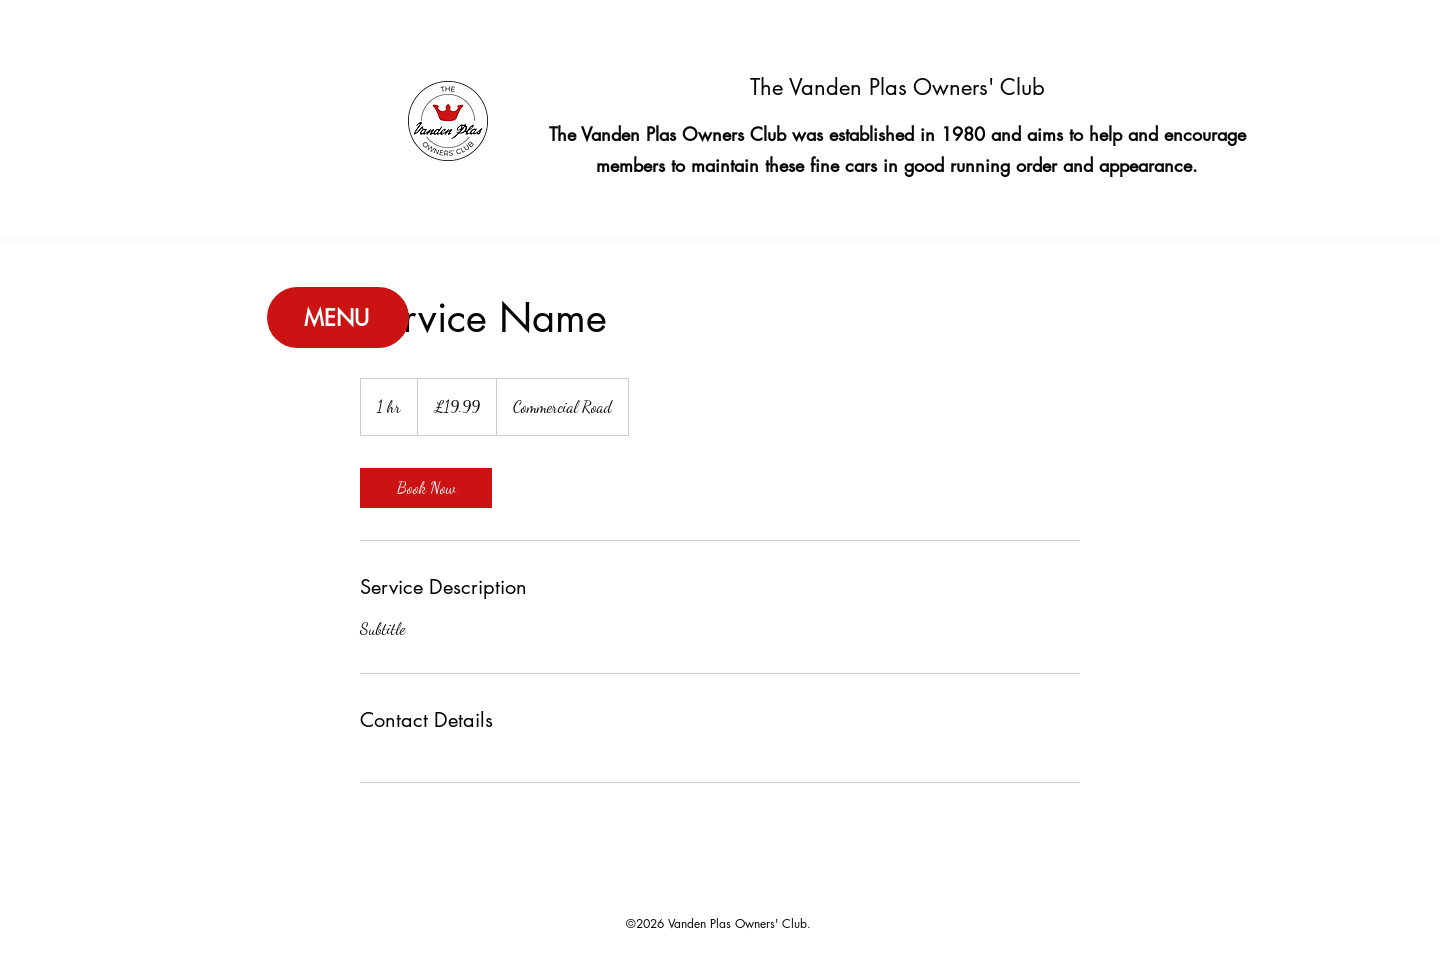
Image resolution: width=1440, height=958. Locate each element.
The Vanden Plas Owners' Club (897, 87)
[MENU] (338, 317)
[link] (426, 488)
